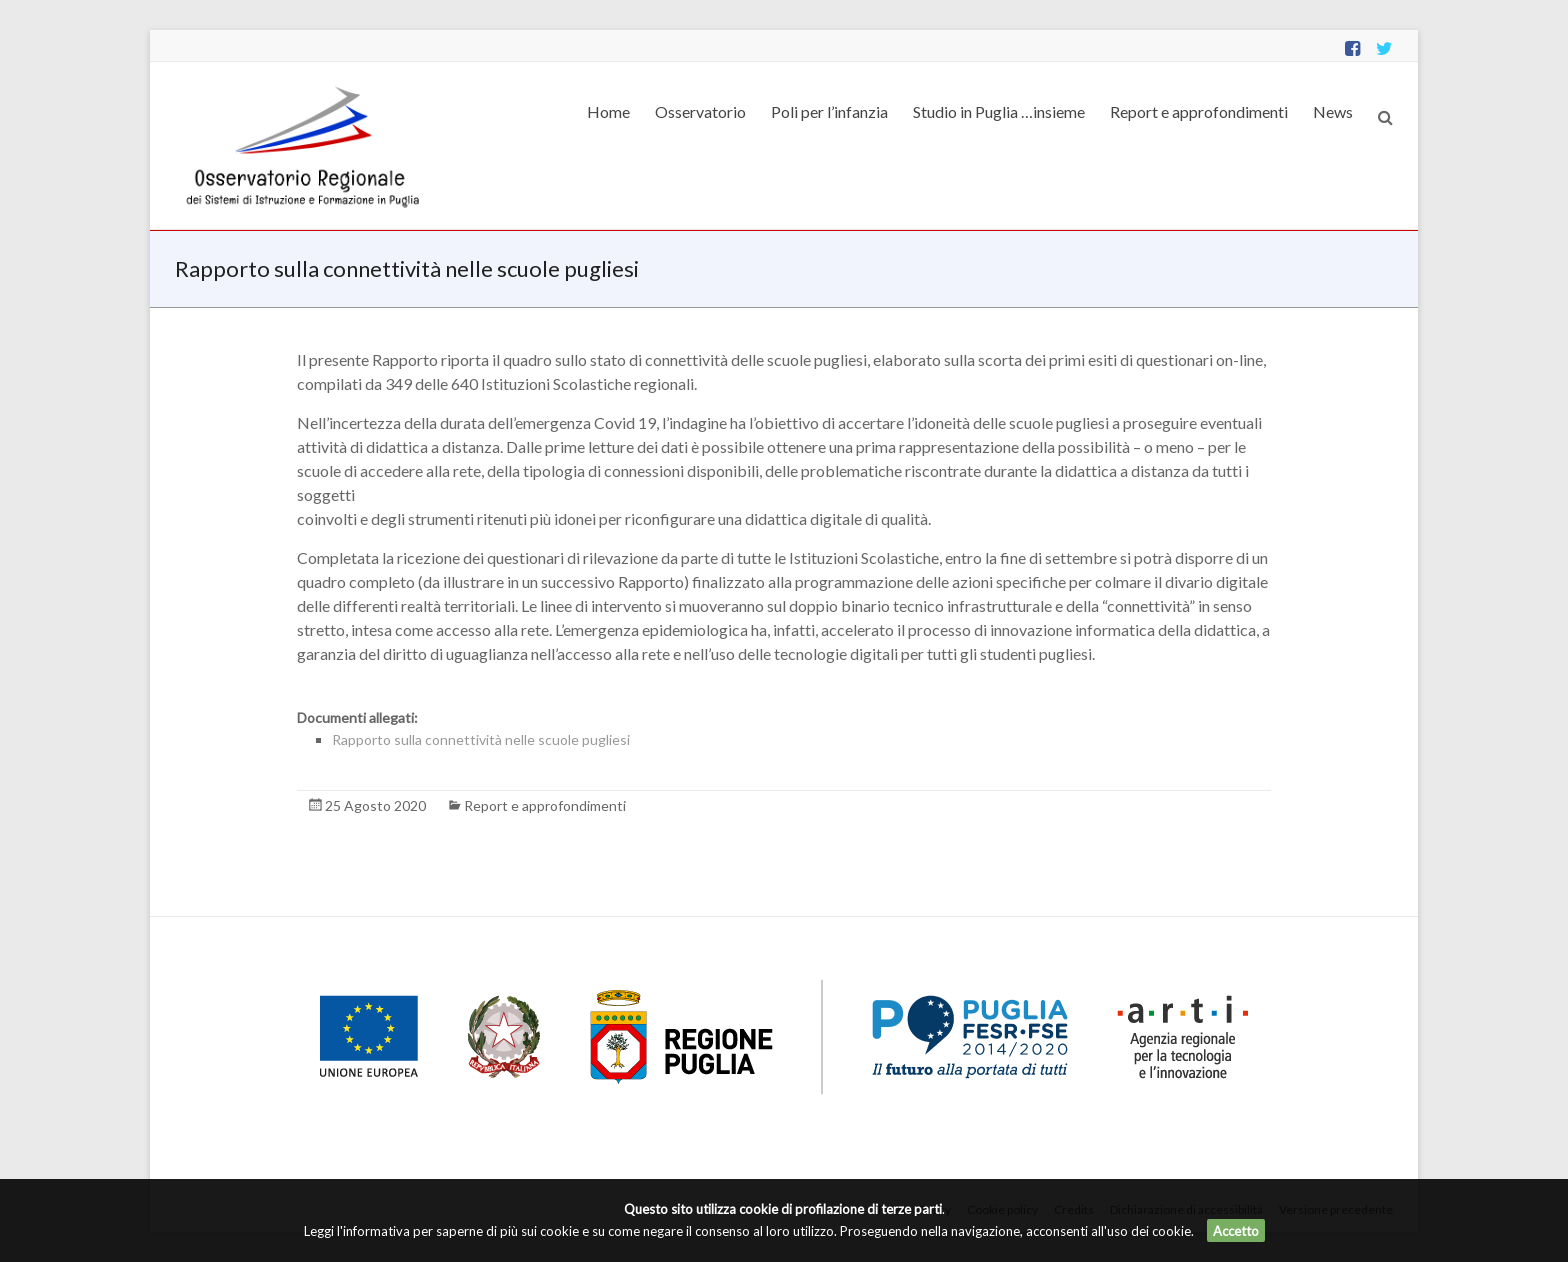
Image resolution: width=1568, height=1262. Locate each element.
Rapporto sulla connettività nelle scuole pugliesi (481, 739)
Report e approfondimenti (1199, 111)
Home (608, 111)
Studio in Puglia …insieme (999, 111)
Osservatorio (700, 111)
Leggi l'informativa (357, 1231)
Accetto (1236, 1231)
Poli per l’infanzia (829, 111)
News (1333, 111)
